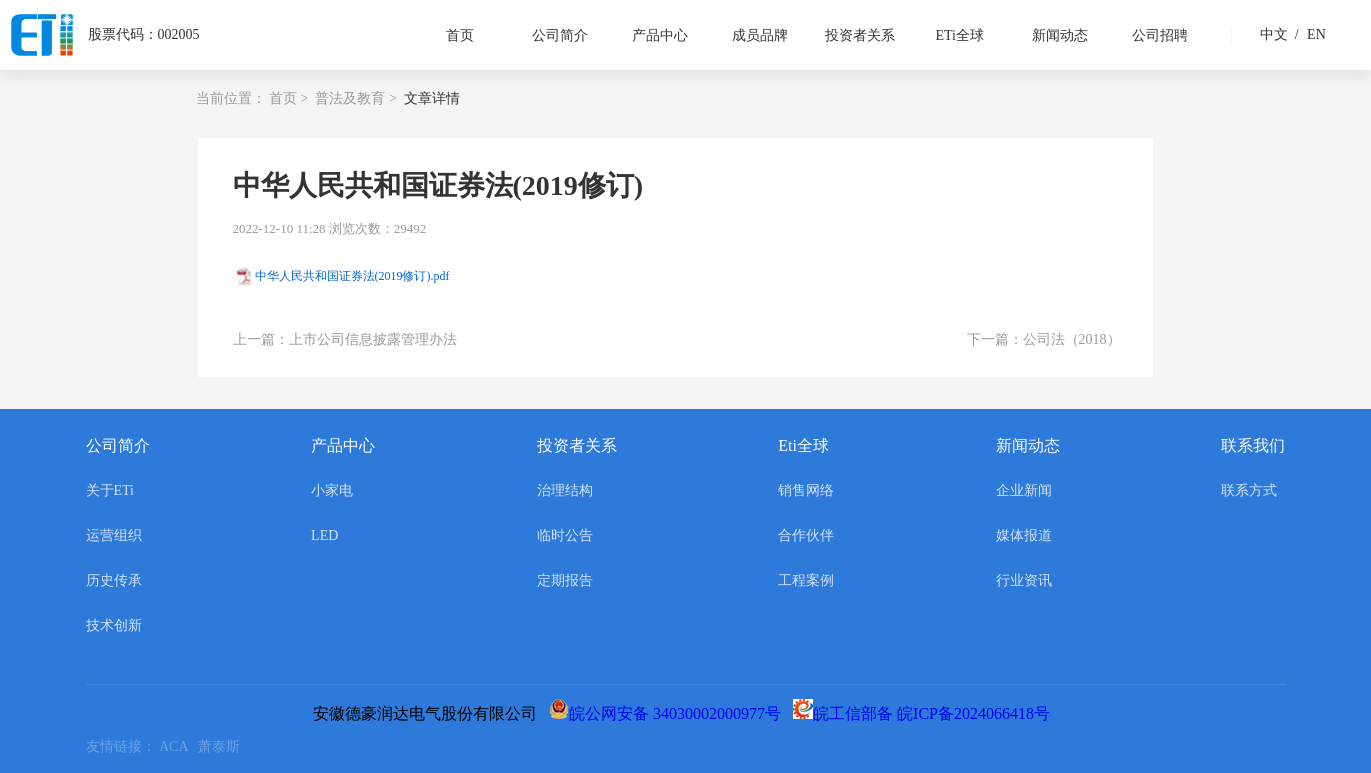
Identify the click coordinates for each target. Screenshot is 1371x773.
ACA (178, 746)
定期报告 (565, 580)
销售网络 (806, 490)
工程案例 (806, 580)
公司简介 (560, 35)
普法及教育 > (355, 98)
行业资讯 (1024, 580)
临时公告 (565, 535)
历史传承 (114, 580)
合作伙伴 (806, 535)
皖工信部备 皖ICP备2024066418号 (925, 713)
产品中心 (660, 35)
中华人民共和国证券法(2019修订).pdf (352, 276)
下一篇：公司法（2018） (1044, 339)
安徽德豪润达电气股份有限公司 (429, 713)
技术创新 (114, 625)
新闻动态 (1060, 35)
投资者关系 (860, 35)
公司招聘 (1160, 35)
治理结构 (565, 490)
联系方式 (1249, 490)
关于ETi (110, 490)
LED (324, 535)
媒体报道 (1024, 535)
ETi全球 (959, 35)
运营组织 (114, 535)
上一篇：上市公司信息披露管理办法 (345, 339)
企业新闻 (1024, 490)
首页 (460, 35)
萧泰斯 (222, 746)
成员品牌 (760, 35)
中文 (1274, 34)
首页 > (288, 98)
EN (1308, 34)
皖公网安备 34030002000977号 (669, 713)
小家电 (332, 490)
